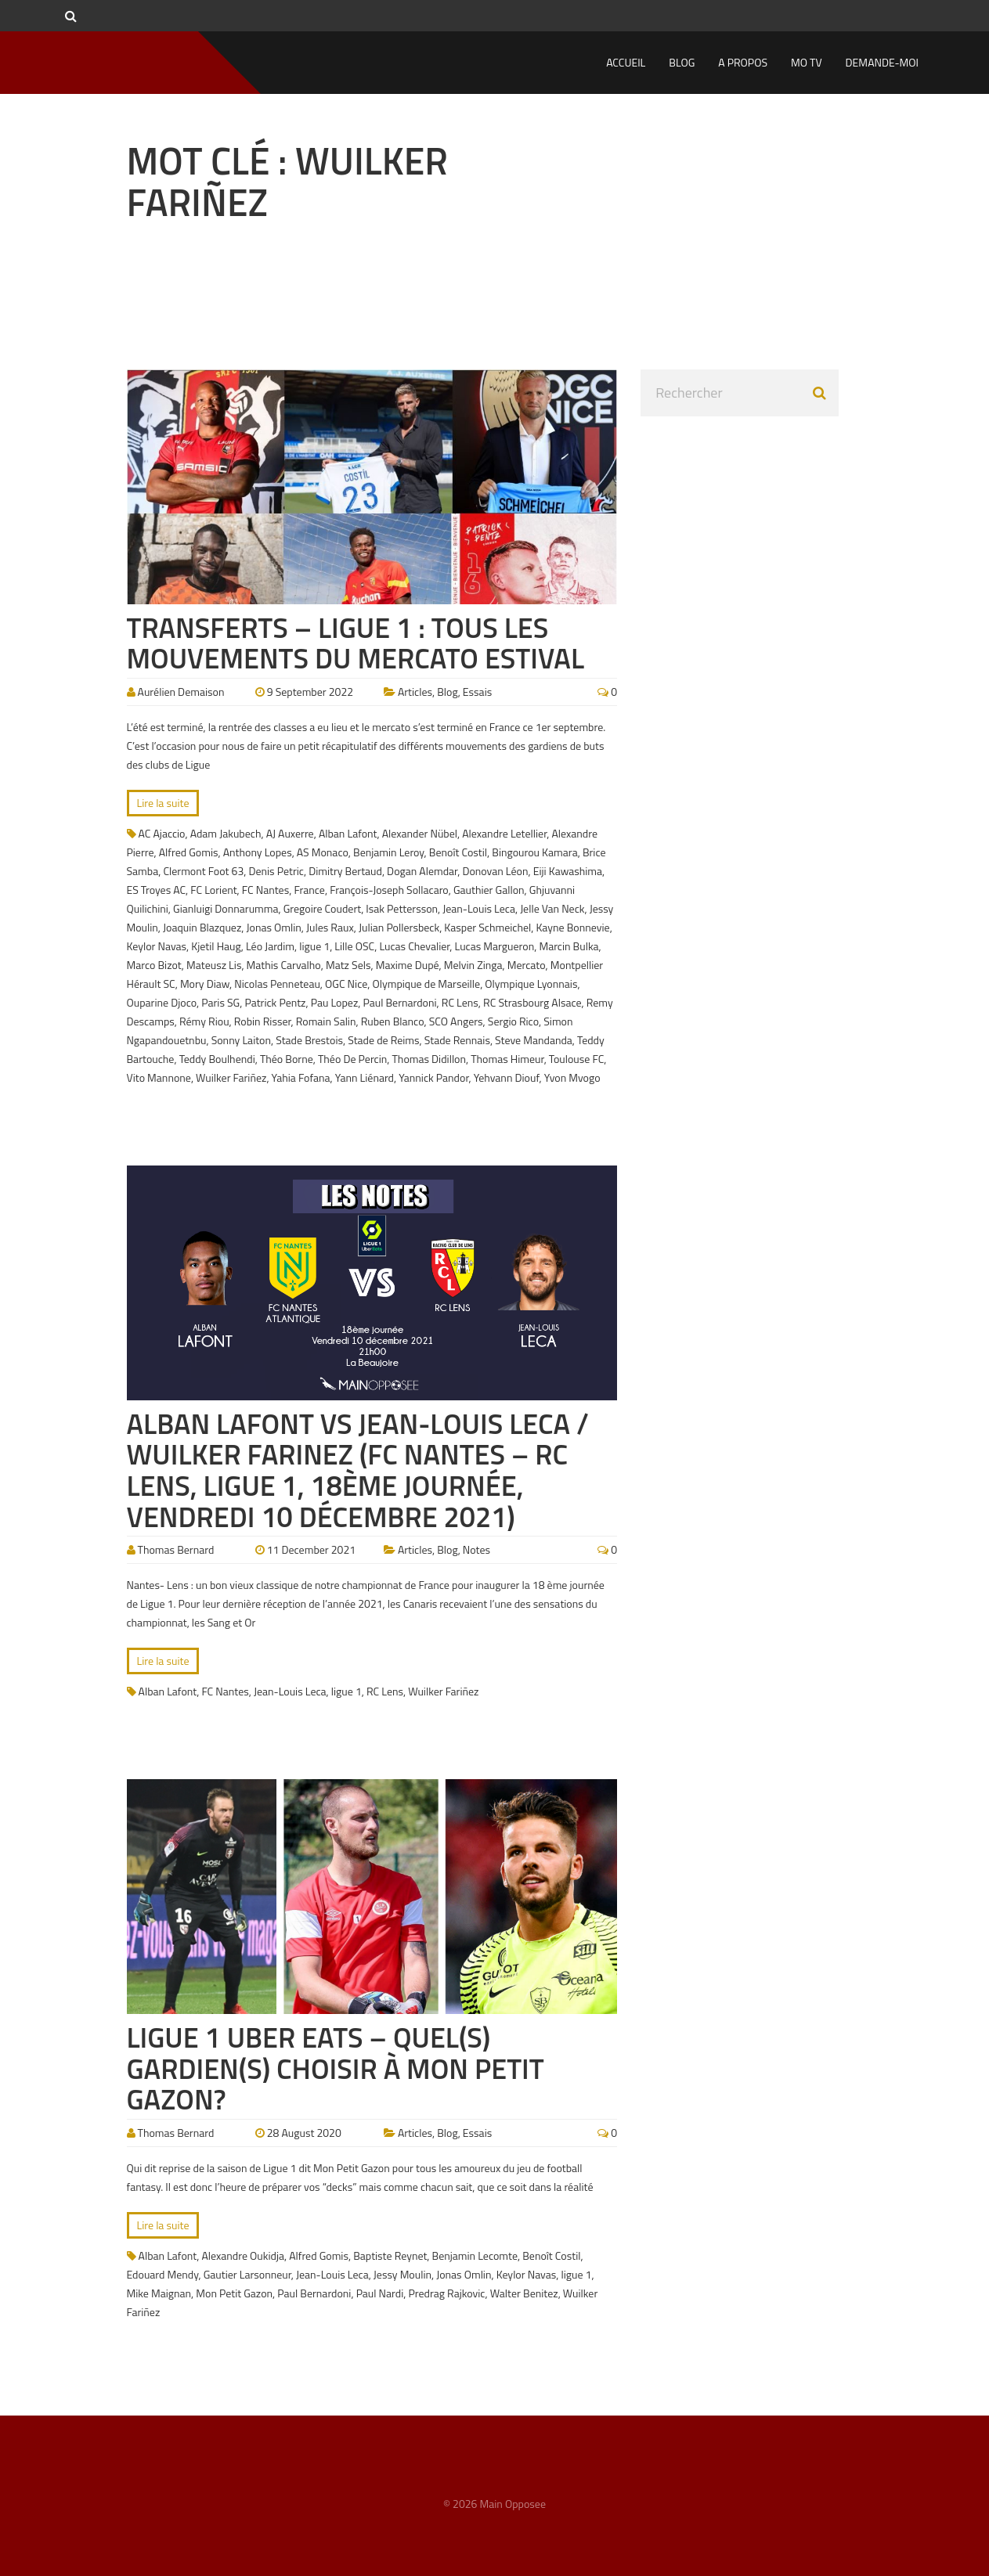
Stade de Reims (383, 1040)
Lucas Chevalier (414, 946)
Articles (415, 691)
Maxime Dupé (407, 965)
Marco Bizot (154, 965)
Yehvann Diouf (507, 1077)
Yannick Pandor (433, 1077)
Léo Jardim (270, 946)
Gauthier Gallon (489, 889)
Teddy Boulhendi (217, 1058)
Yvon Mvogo (572, 1077)
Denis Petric (275, 871)
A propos (742, 62)
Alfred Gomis (188, 852)
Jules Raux (330, 927)
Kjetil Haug (215, 946)
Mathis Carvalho (284, 965)
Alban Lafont (348, 833)
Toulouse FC (576, 1058)
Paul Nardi (380, 2293)
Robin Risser (262, 1021)
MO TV (806, 62)
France (309, 889)
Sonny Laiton (241, 1040)
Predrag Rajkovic (446, 2293)
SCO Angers (456, 1021)
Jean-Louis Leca (478, 908)
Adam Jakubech (226, 833)
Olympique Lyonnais (531, 983)
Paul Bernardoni (399, 1002)
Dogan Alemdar (422, 871)
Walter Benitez (524, 2293)
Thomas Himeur (507, 1058)
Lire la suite (163, 802)
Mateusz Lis (213, 965)
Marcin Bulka (568, 946)
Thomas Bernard (176, 1549)
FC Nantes (265, 889)
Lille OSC (354, 946)
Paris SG (220, 1002)
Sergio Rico (513, 1021)
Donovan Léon (495, 871)
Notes (476, 1549)
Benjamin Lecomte (475, 2255)
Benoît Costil (458, 852)
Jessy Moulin (402, 2274)
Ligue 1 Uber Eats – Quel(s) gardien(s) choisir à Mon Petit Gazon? (335, 2068)
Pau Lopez (335, 1002)
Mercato (526, 965)
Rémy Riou (204, 1021)
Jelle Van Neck (552, 908)
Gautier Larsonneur (247, 2274)
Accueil (625, 62)
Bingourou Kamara (534, 852)
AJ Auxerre (290, 833)
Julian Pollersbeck (399, 927)
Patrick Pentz (274, 1002)
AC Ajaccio (162, 833)
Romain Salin (326, 1021)
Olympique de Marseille (426, 983)
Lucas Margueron (495, 946)
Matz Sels (348, 965)
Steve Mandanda (533, 1040)
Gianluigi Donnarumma (225, 908)
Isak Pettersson (402, 908)
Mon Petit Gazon (234, 2293)
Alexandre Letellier (504, 833)
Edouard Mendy (163, 2274)
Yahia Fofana (301, 1077)
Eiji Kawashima (567, 871)
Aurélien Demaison (181, 691)
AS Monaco (322, 852)
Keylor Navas (157, 946)
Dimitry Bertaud (345, 871)
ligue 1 (314, 946)
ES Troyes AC (156, 889)
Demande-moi (882, 62)
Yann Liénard (364, 1077)
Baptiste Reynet (390, 2255)
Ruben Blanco (392, 1021)
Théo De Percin (352, 1058)
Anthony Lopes (257, 852)
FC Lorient (213, 889)
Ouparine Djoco (162, 1002)
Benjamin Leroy (388, 852)
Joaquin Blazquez (202, 927)
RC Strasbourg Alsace (532, 1002)
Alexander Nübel (419, 833)
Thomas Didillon (429, 1058)
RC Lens (460, 1002)
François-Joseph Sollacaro (389, 889)
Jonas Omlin (274, 927)
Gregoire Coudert (322, 908)
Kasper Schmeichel (487, 927)
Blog (682, 62)
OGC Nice (346, 983)
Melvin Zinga (473, 965)
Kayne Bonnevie (572, 927)
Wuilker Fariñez (231, 1077)
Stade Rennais (457, 1040)
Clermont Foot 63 (203, 871)
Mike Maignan (159, 2293)
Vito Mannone (159, 1077)
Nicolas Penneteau (277, 983)
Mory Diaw (204, 983)
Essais (477, 691)
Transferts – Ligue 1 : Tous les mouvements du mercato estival (356, 643)
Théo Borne (286, 1058)
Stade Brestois (309, 1040)
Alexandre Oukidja (242, 2255)
